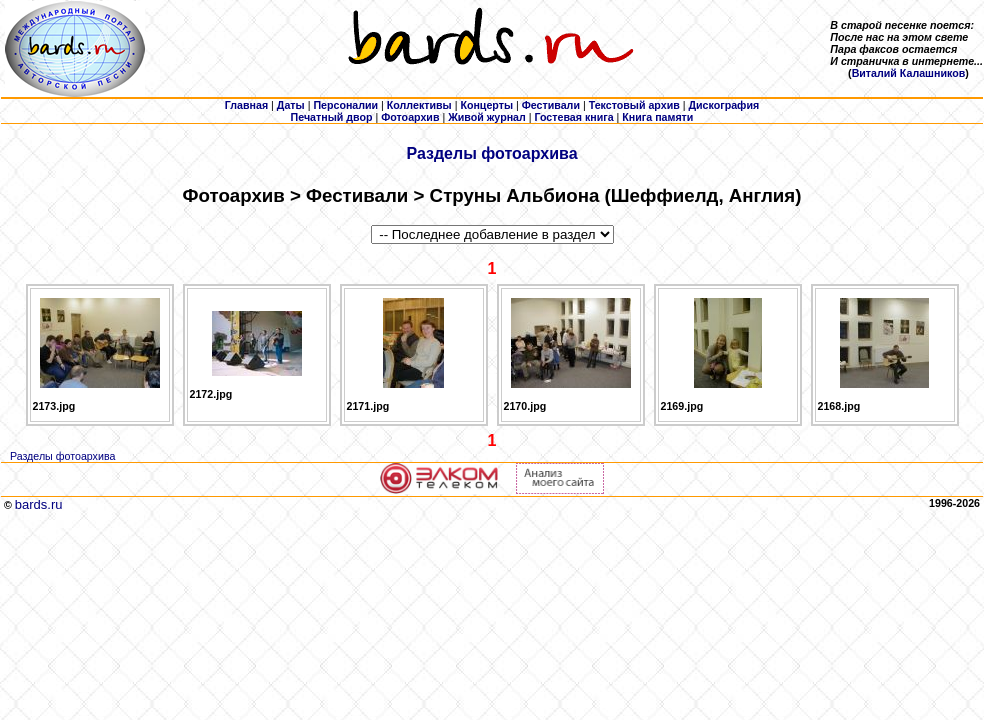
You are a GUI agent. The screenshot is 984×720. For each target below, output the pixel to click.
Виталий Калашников (909, 73)
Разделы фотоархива (491, 153)
